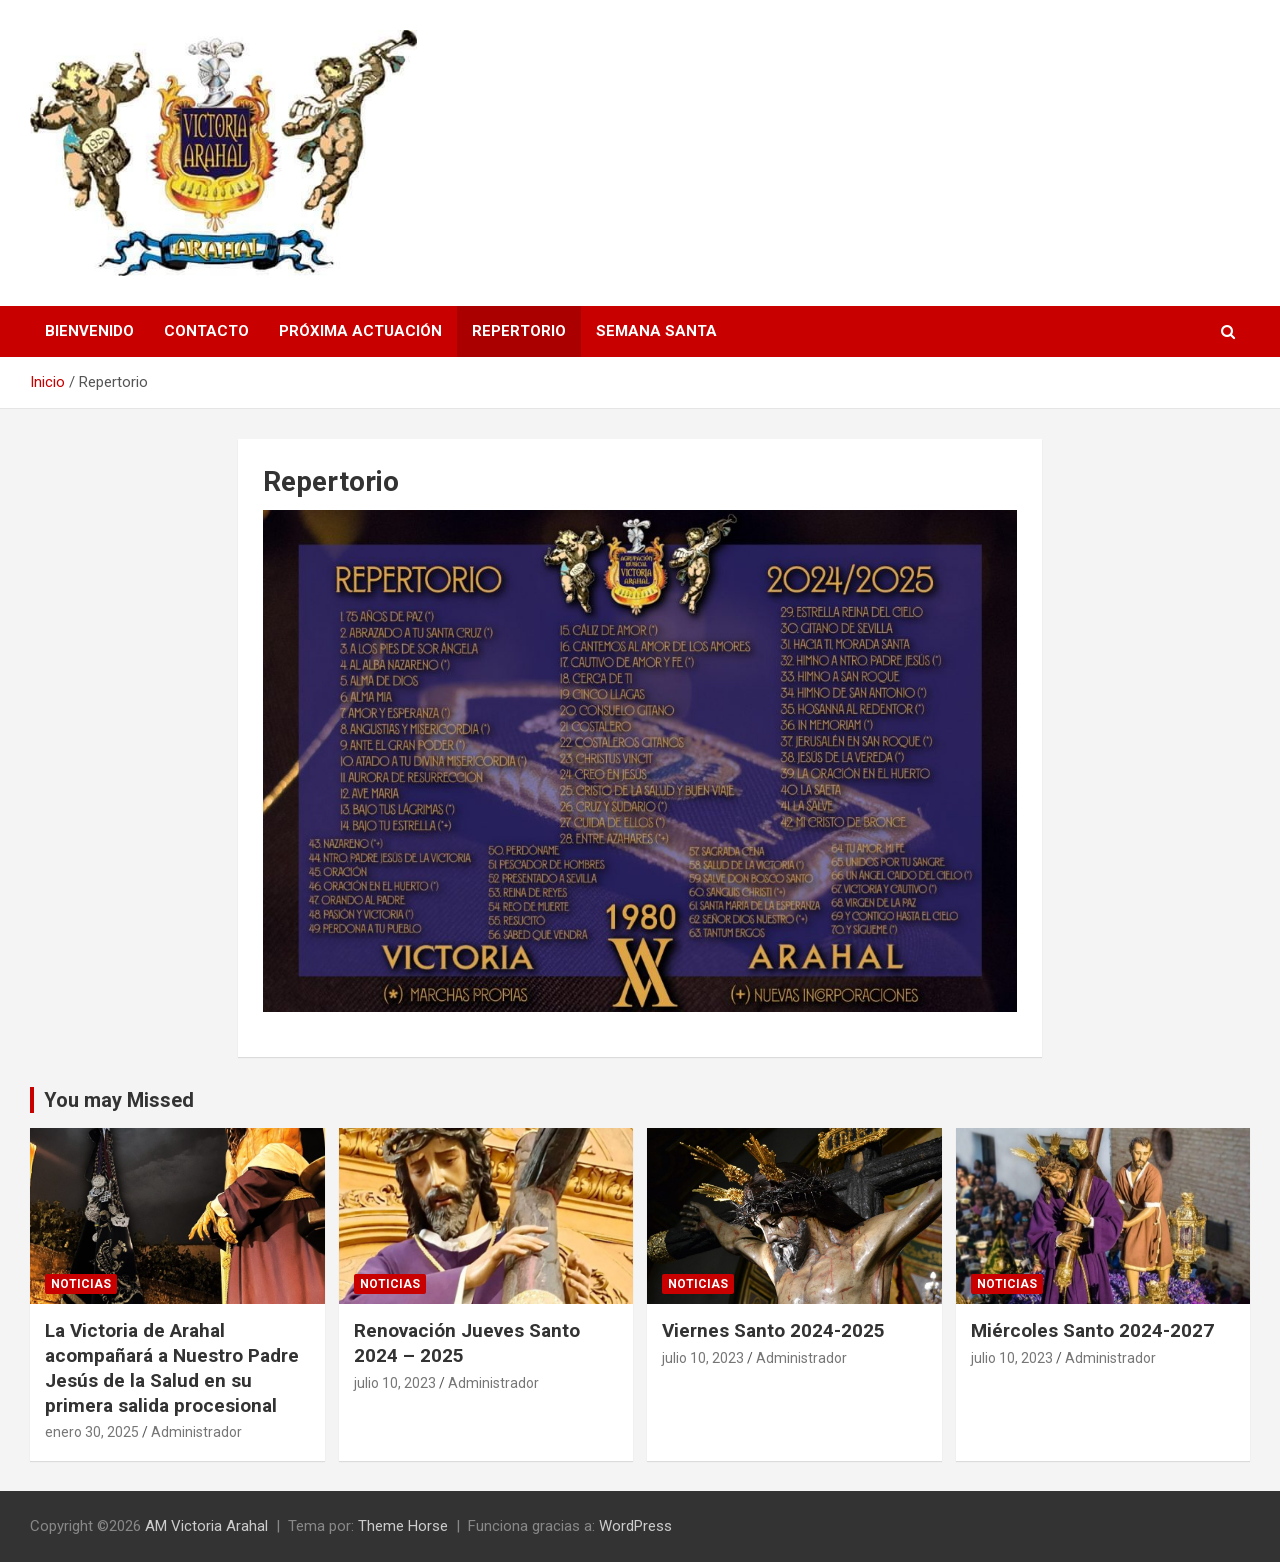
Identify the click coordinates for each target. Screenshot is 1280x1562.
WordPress (635, 1526)
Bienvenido (89, 331)
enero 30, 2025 (92, 1432)
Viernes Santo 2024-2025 (773, 1330)
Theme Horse (403, 1526)
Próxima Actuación (360, 331)
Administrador (196, 1432)
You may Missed (119, 1100)
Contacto (206, 331)
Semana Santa (656, 331)
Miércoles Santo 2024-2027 (1092, 1330)
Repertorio (519, 331)
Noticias (81, 1284)
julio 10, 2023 (395, 1383)
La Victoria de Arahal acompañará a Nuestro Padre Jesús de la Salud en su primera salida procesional (172, 1367)
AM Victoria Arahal (206, 1526)
